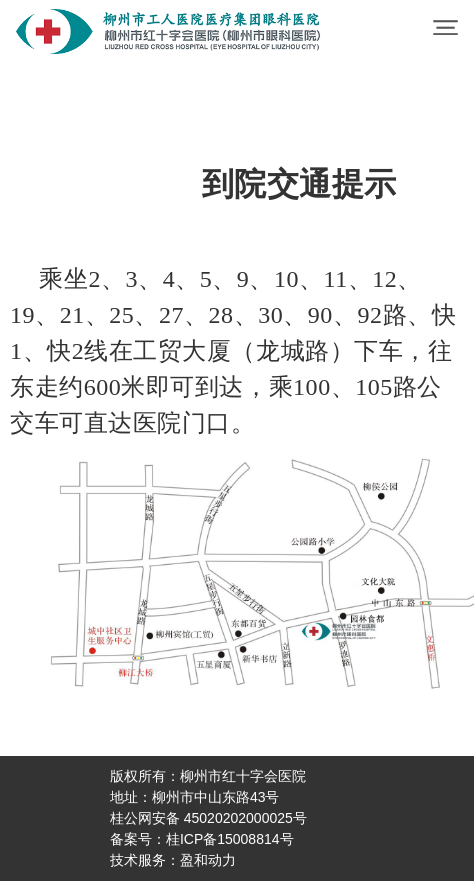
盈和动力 (208, 860)
